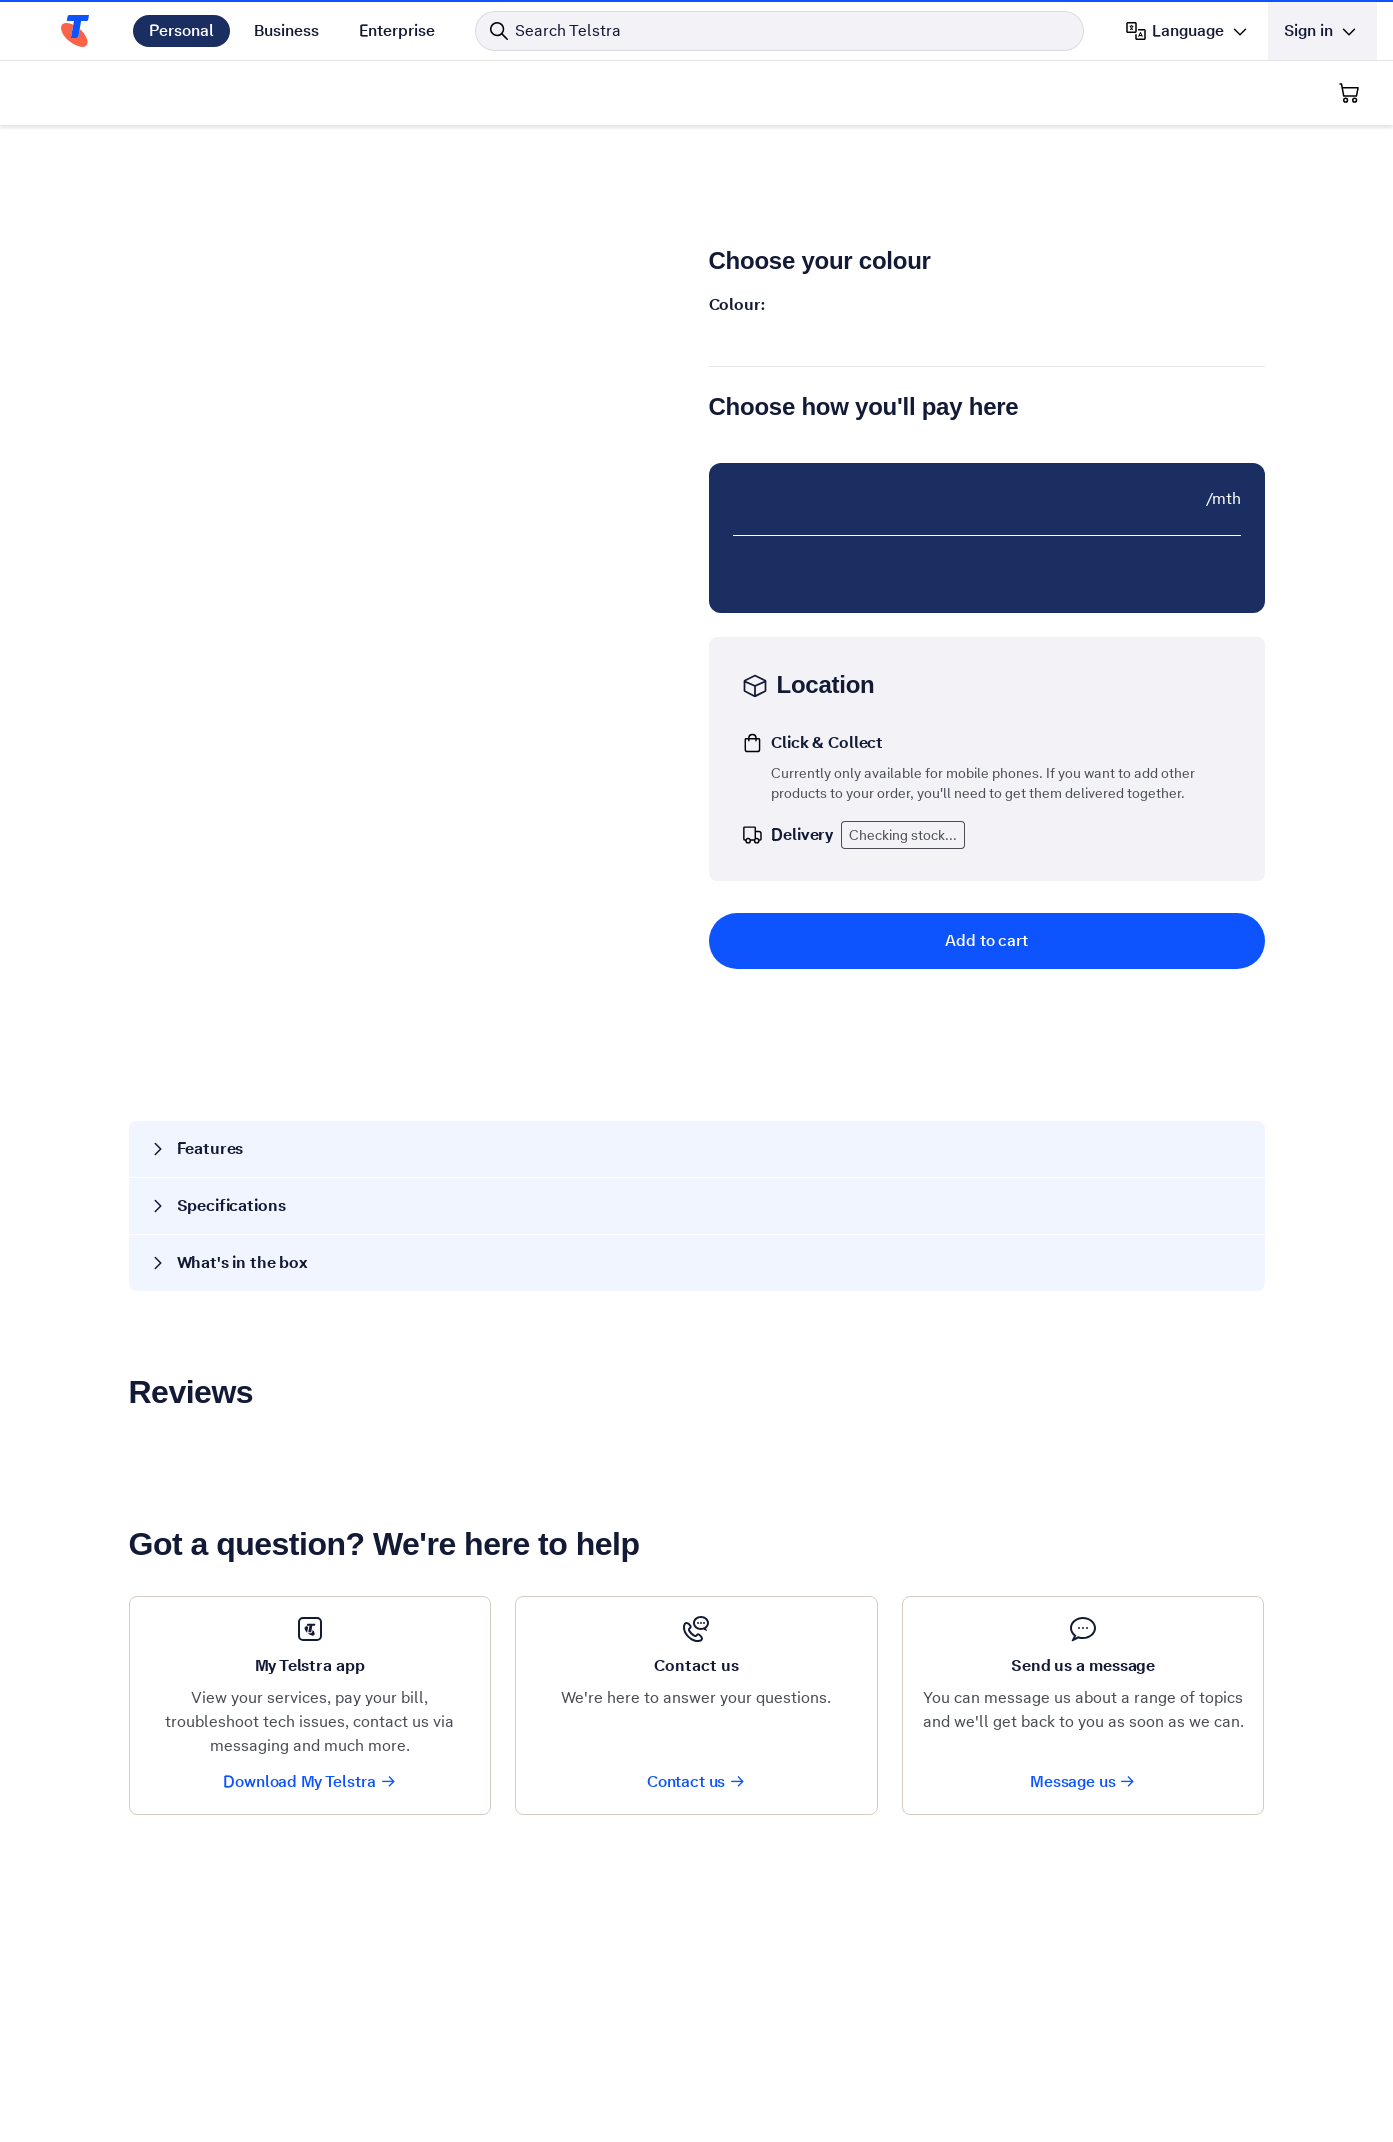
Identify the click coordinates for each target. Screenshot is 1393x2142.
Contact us (696, 1781)
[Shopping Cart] (1349, 93)
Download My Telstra (309, 1781)
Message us (1083, 1781)
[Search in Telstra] (779, 31)
